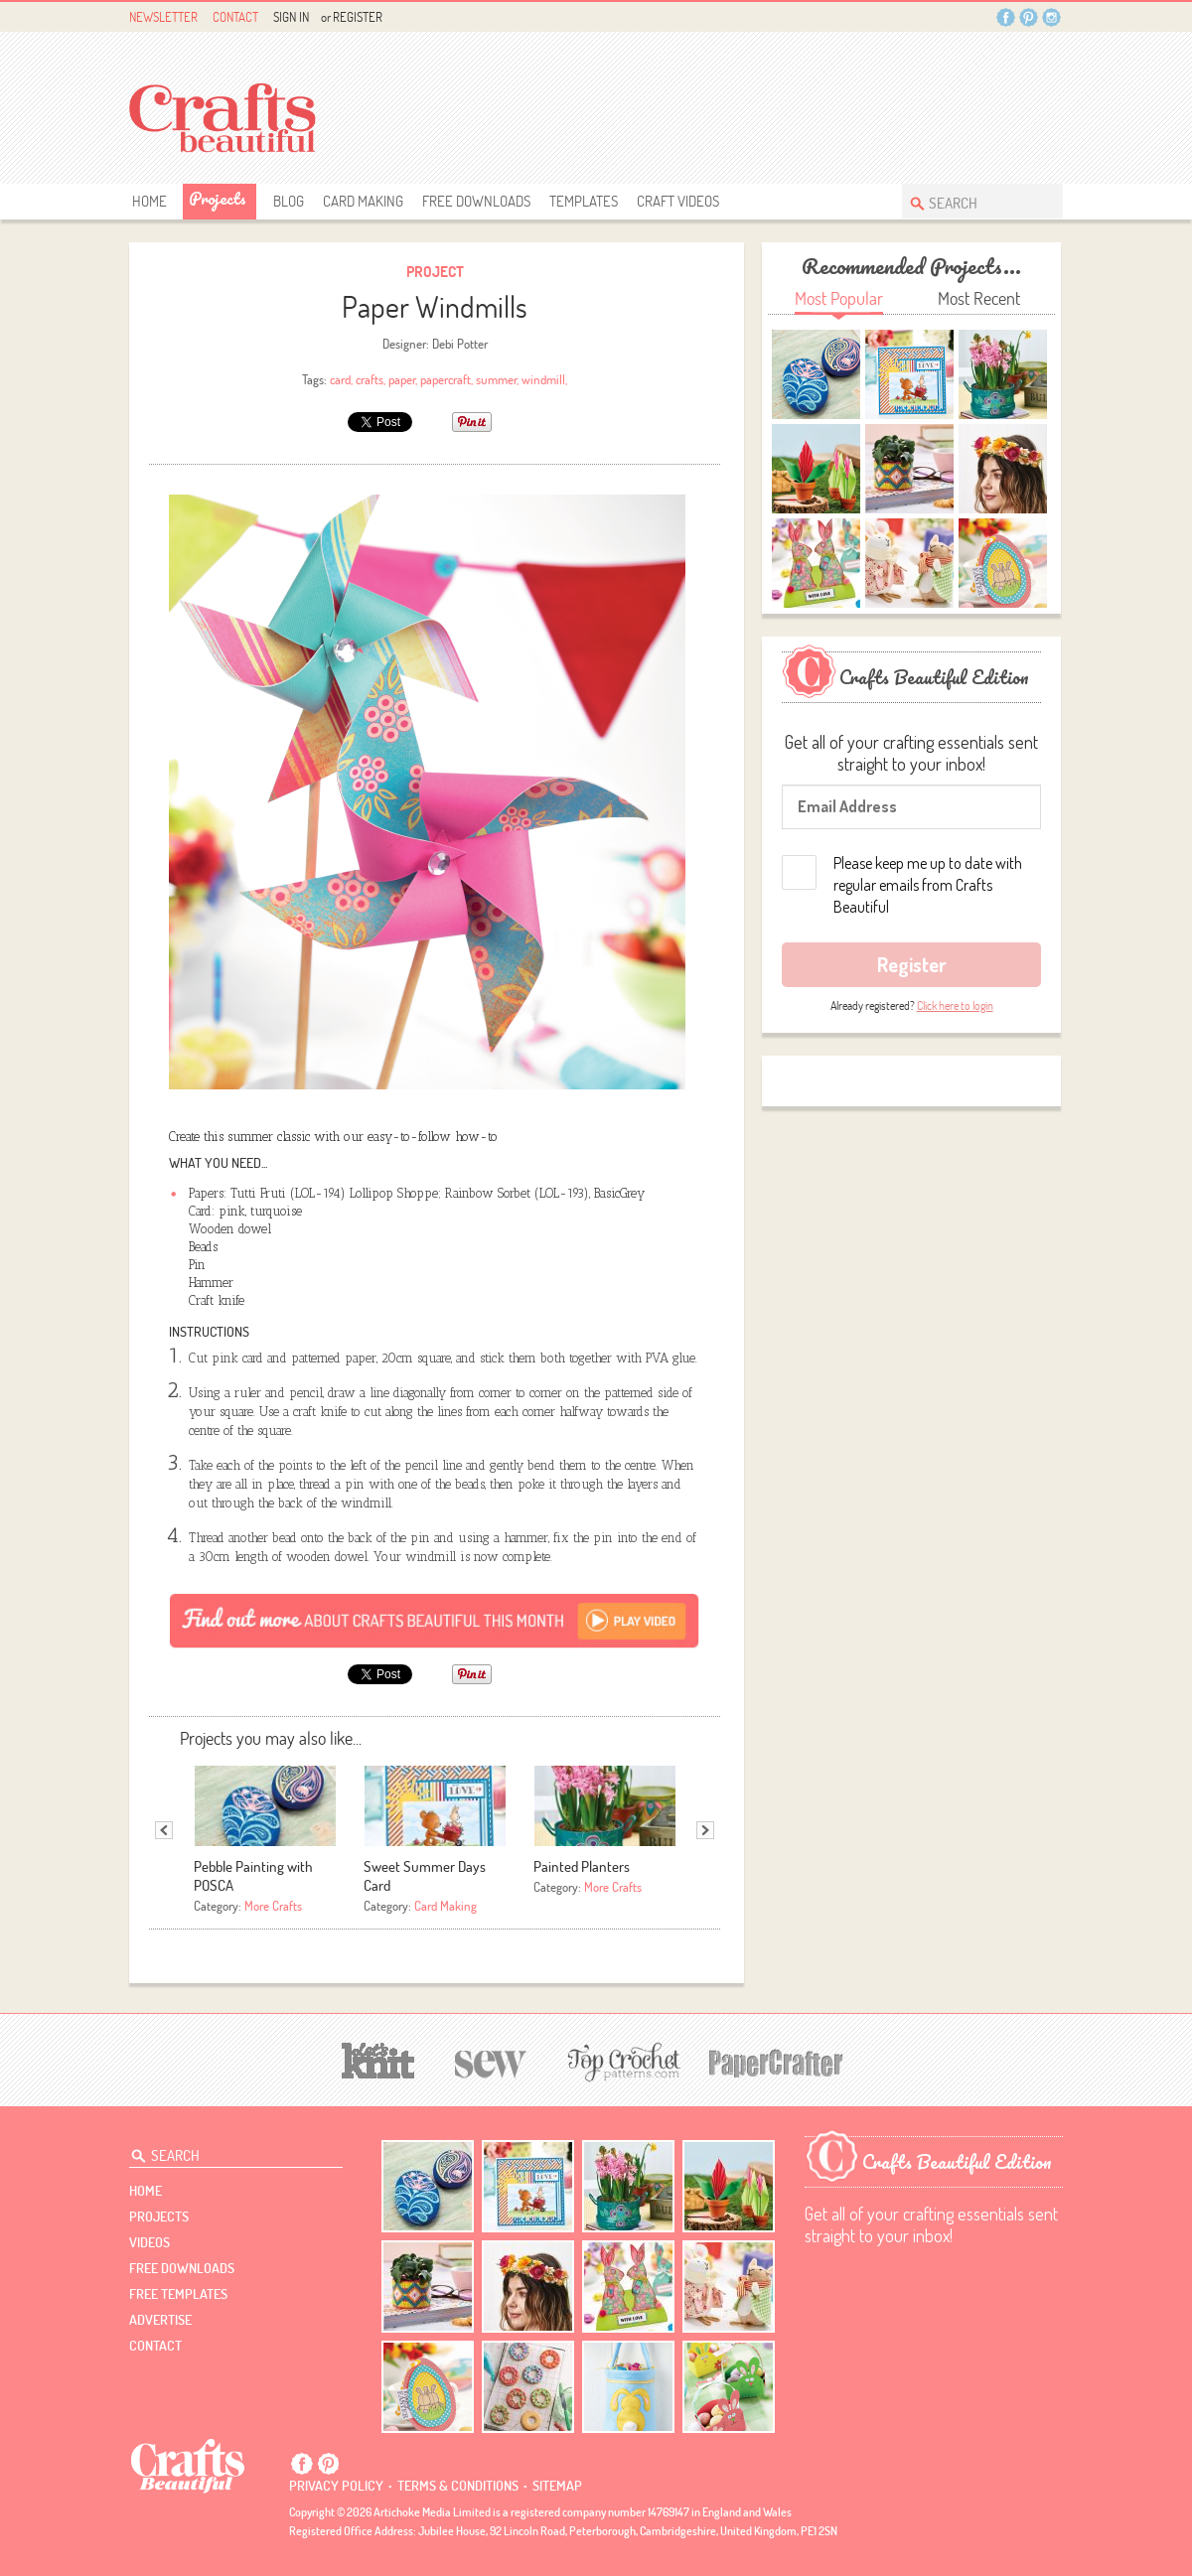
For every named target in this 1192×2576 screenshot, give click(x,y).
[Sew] (491, 2061)
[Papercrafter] (775, 2061)
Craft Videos (678, 201)
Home (149, 201)
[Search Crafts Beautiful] (972, 201)
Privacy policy (336, 2486)
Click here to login (955, 1005)
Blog (288, 201)
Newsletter (163, 17)
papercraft (445, 379)
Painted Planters (581, 1866)
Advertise (160, 2320)
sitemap (557, 2486)
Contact (235, 17)
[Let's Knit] (378, 2058)
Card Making (363, 201)
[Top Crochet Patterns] (620, 2061)
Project (435, 271)
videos (149, 2242)
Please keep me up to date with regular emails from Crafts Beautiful (927, 885)
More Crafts (273, 1906)
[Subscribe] (434, 1620)
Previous (164, 1830)
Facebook (1005, 17)
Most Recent (979, 298)
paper (401, 379)
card (340, 379)
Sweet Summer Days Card (425, 1876)
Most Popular (839, 298)
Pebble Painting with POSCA (253, 1876)
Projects (217, 198)
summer (496, 379)
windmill (543, 379)
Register (357, 17)
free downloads (476, 201)
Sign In (291, 17)
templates (583, 201)
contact (155, 2346)
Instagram (1051, 17)
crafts (369, 379)
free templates (178, 2294)
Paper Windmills (434, 306)
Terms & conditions (458, 2486)
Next (705, 1830)
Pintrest (1028, 17)
